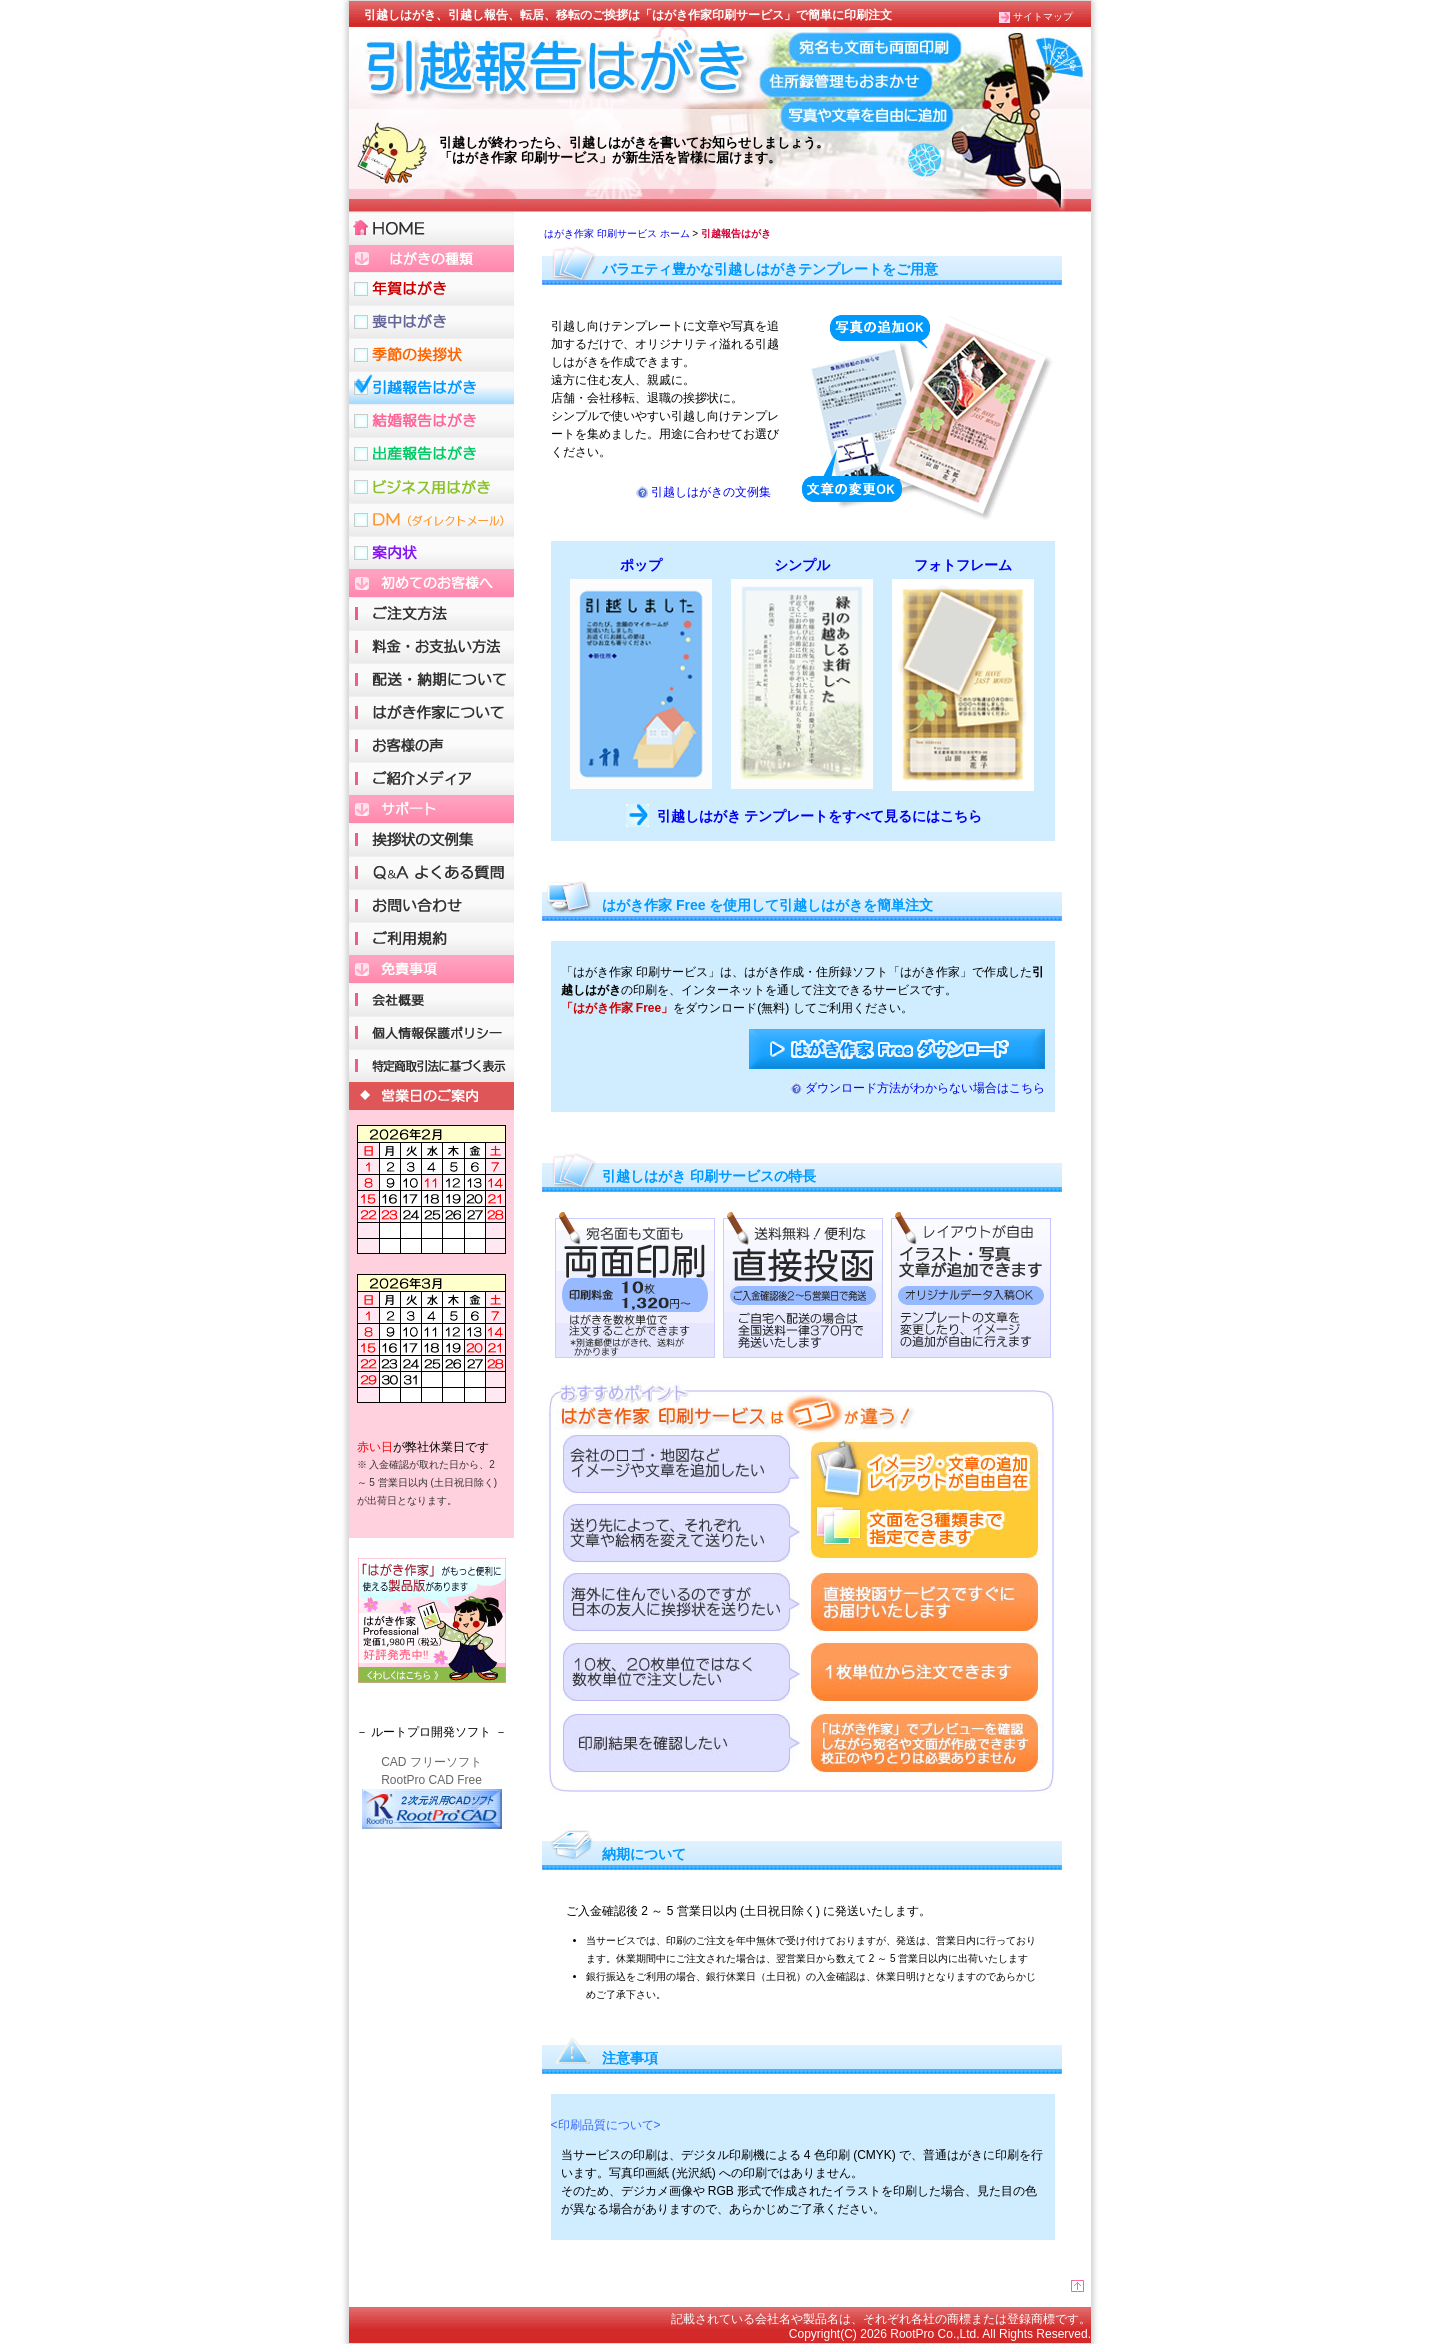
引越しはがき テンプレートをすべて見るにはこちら (820, 816)
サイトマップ (1043, 16)
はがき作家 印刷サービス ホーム (617, 233)
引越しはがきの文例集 (711, 492)
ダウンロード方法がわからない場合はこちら (925, 1088)
